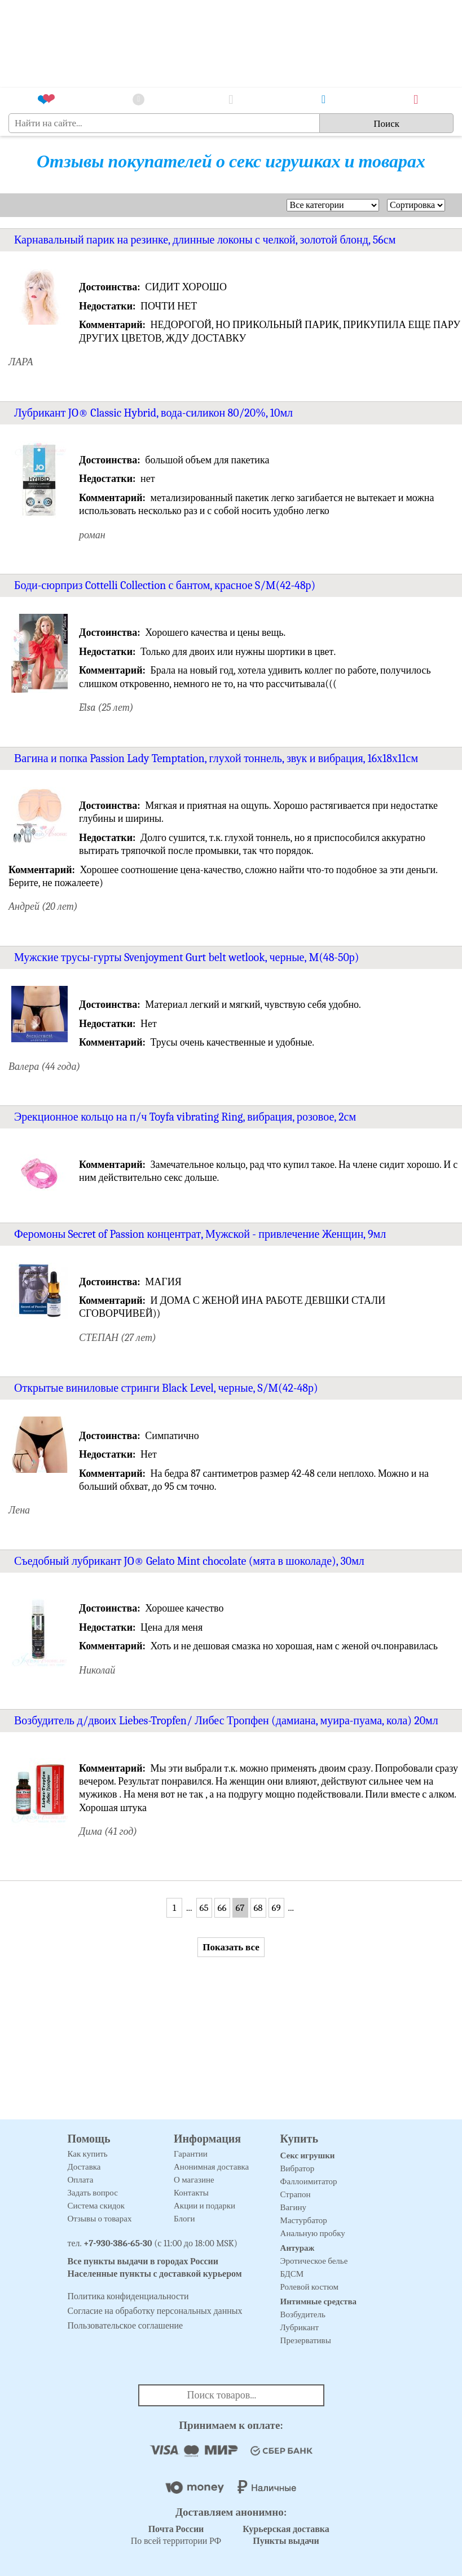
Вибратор (297, 2168)
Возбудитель (302, 2314)
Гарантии (191, 2154)
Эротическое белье (314, 2261)
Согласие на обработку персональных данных (155, 2311)
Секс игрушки (307, 2155)
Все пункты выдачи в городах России (143, 2261)
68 (257, 1907)
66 (222, 1907)
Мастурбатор (303, 2220)
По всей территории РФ (176, 2535)
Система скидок (96, 2206)
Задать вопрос (93, 2193)
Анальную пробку (312, 2233)
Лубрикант (299, 2327)
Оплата (81, 2180)
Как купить (88, 2154)
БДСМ (292, 2274)
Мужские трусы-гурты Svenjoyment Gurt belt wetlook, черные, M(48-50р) (186, 957)
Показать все (231, 1947)
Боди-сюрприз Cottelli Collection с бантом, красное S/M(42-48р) (164, 585)
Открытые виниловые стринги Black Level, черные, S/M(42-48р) (166, 1388)
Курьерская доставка (286, 2529)
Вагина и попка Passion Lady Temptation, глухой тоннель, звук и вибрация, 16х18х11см (216, 758)
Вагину (293, 2207)
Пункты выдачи (286, 2541)
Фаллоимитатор (308, 2181)
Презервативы (305, 2340)
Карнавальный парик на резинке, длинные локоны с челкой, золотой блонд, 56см (204, 239)
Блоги (184, 2219)
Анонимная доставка (211, 2167)
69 (275, 1907)
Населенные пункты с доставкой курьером (155, 2274)
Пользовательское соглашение (125, 2325)
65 (203, 1907)
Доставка (84, 2167)
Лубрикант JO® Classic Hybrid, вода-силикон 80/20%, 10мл (153, 412)
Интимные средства (318, 2301)
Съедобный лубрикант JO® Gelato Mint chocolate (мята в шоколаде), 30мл (189, 1561)
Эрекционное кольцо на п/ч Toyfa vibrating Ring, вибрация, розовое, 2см (185, 1116)
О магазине (194, 2180)
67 (240, 1907)
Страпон (295, 2194)
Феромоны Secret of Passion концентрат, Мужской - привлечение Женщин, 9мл (200, 1234)
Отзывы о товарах (100, 2219)
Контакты (191, 2193)
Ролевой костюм (309, 2287)
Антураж (297, 2248)
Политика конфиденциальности (128, 2296)
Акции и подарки (204, 2206)
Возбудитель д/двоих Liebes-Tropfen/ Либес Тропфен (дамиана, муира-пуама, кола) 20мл (226, 1720)
